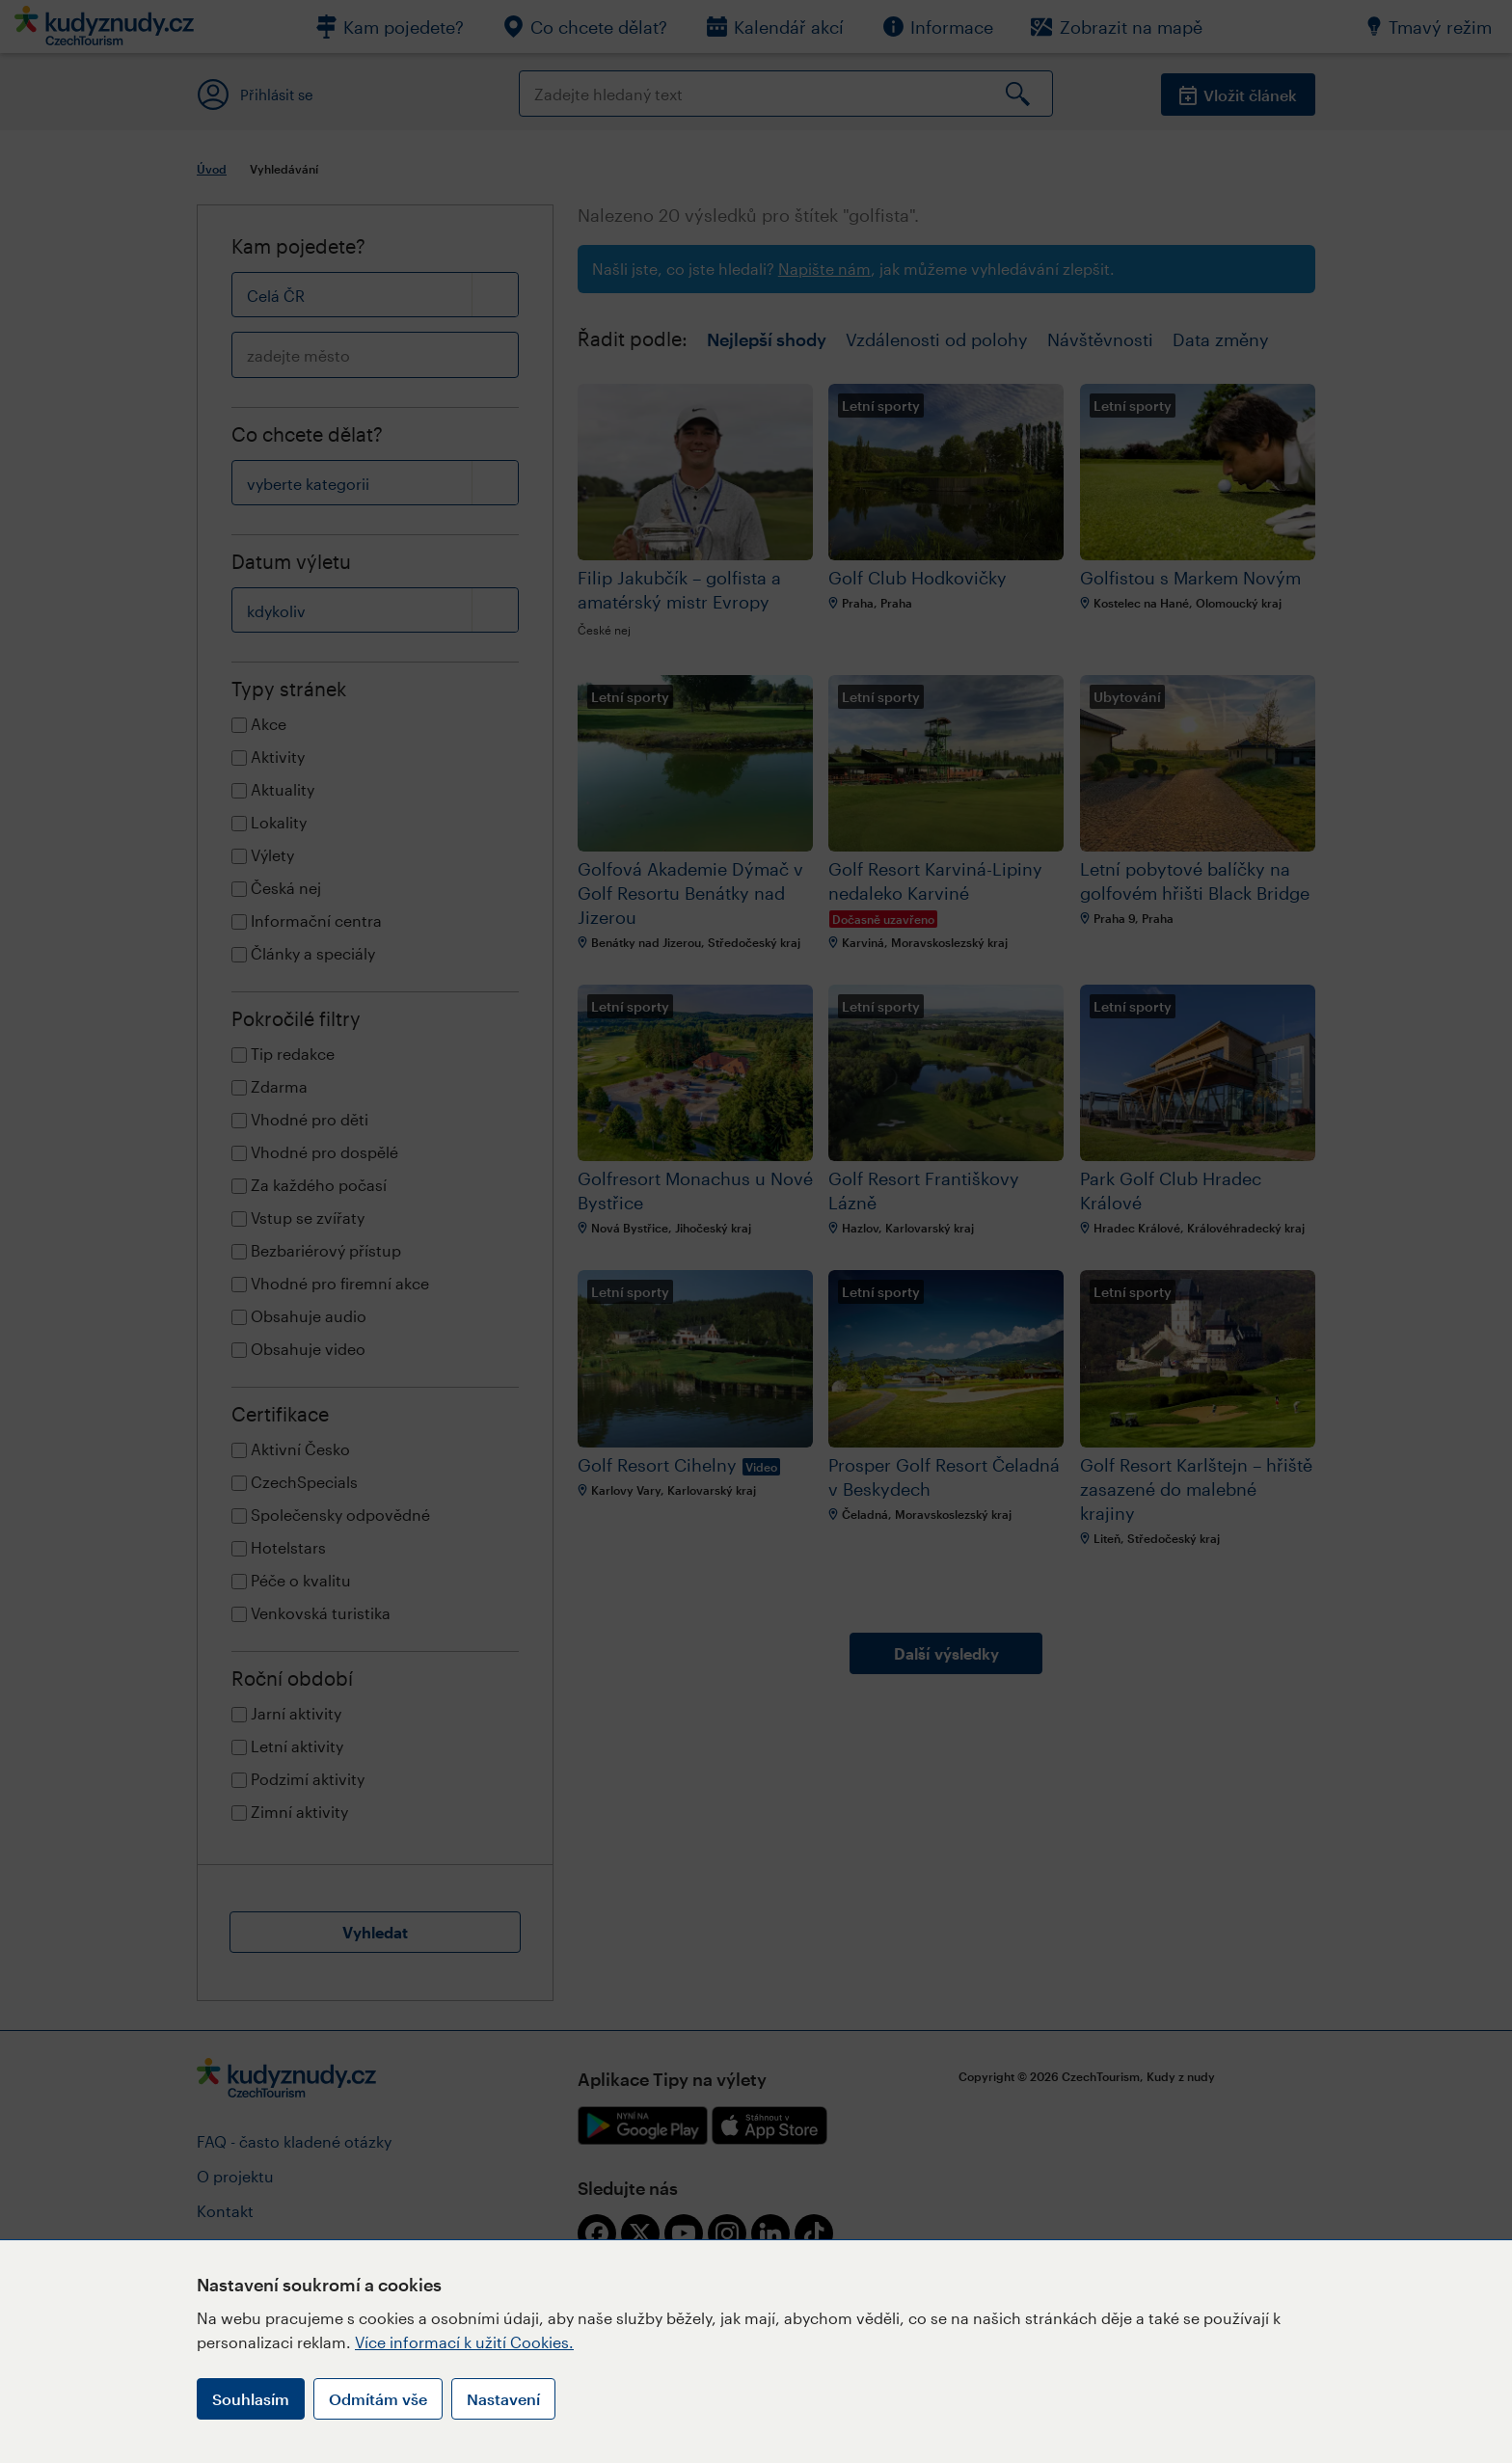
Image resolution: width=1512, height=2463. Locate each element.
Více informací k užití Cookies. (464, 2342)
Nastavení (503, 2399)
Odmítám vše (378, 2399)
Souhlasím (250, 2399)
